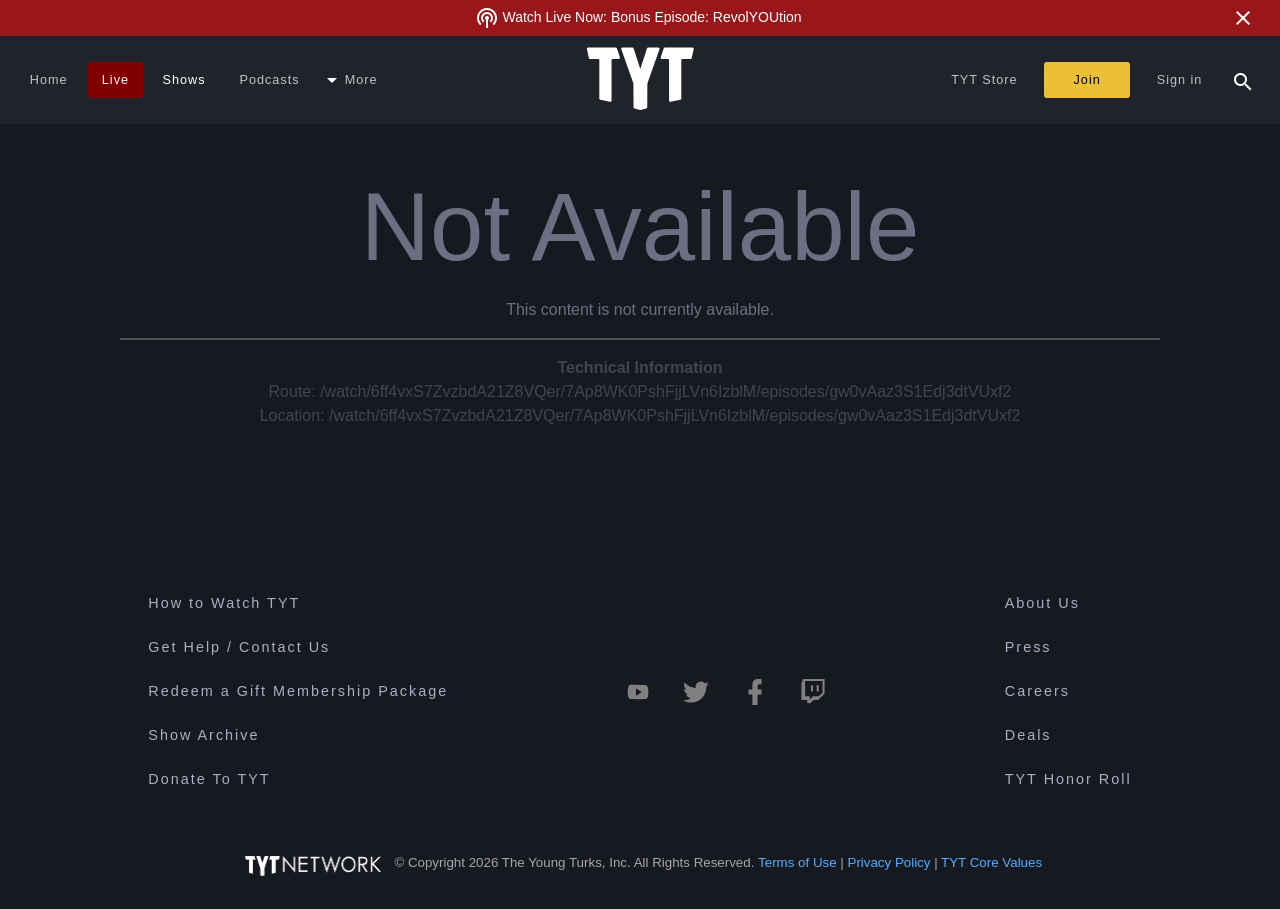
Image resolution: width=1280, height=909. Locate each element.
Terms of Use (797, 862)
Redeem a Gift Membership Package (298, 691)
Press (1028, 647)
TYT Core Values (991, 862)
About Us (1042, 603)
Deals (1028, 735)
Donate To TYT (209, 779)
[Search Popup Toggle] (1243, 80)
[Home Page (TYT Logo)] (640, 80)
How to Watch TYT (224, 603)
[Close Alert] (1243, 18)
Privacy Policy (889, 862)
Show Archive (203, 735)
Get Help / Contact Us (239, 647)
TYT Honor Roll (1068, 779)
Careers (1037, 691)
